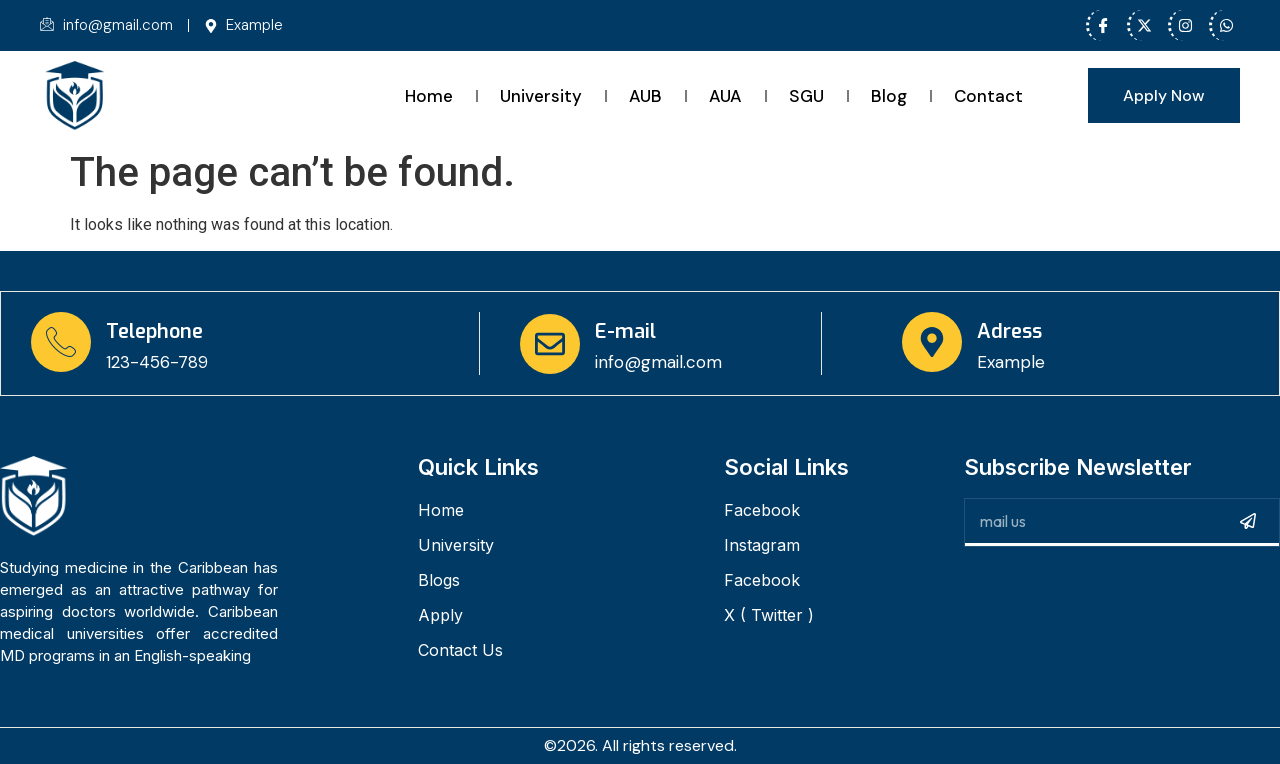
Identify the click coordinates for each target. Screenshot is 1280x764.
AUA (725, 96)
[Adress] (932, 342)
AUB (645, 96)
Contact (988, 96)
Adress (1009, 331)
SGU (806, 96)
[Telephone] (61, 342)
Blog (889, 96)
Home (429, 96)
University (541, 96)
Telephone (154, 331)
